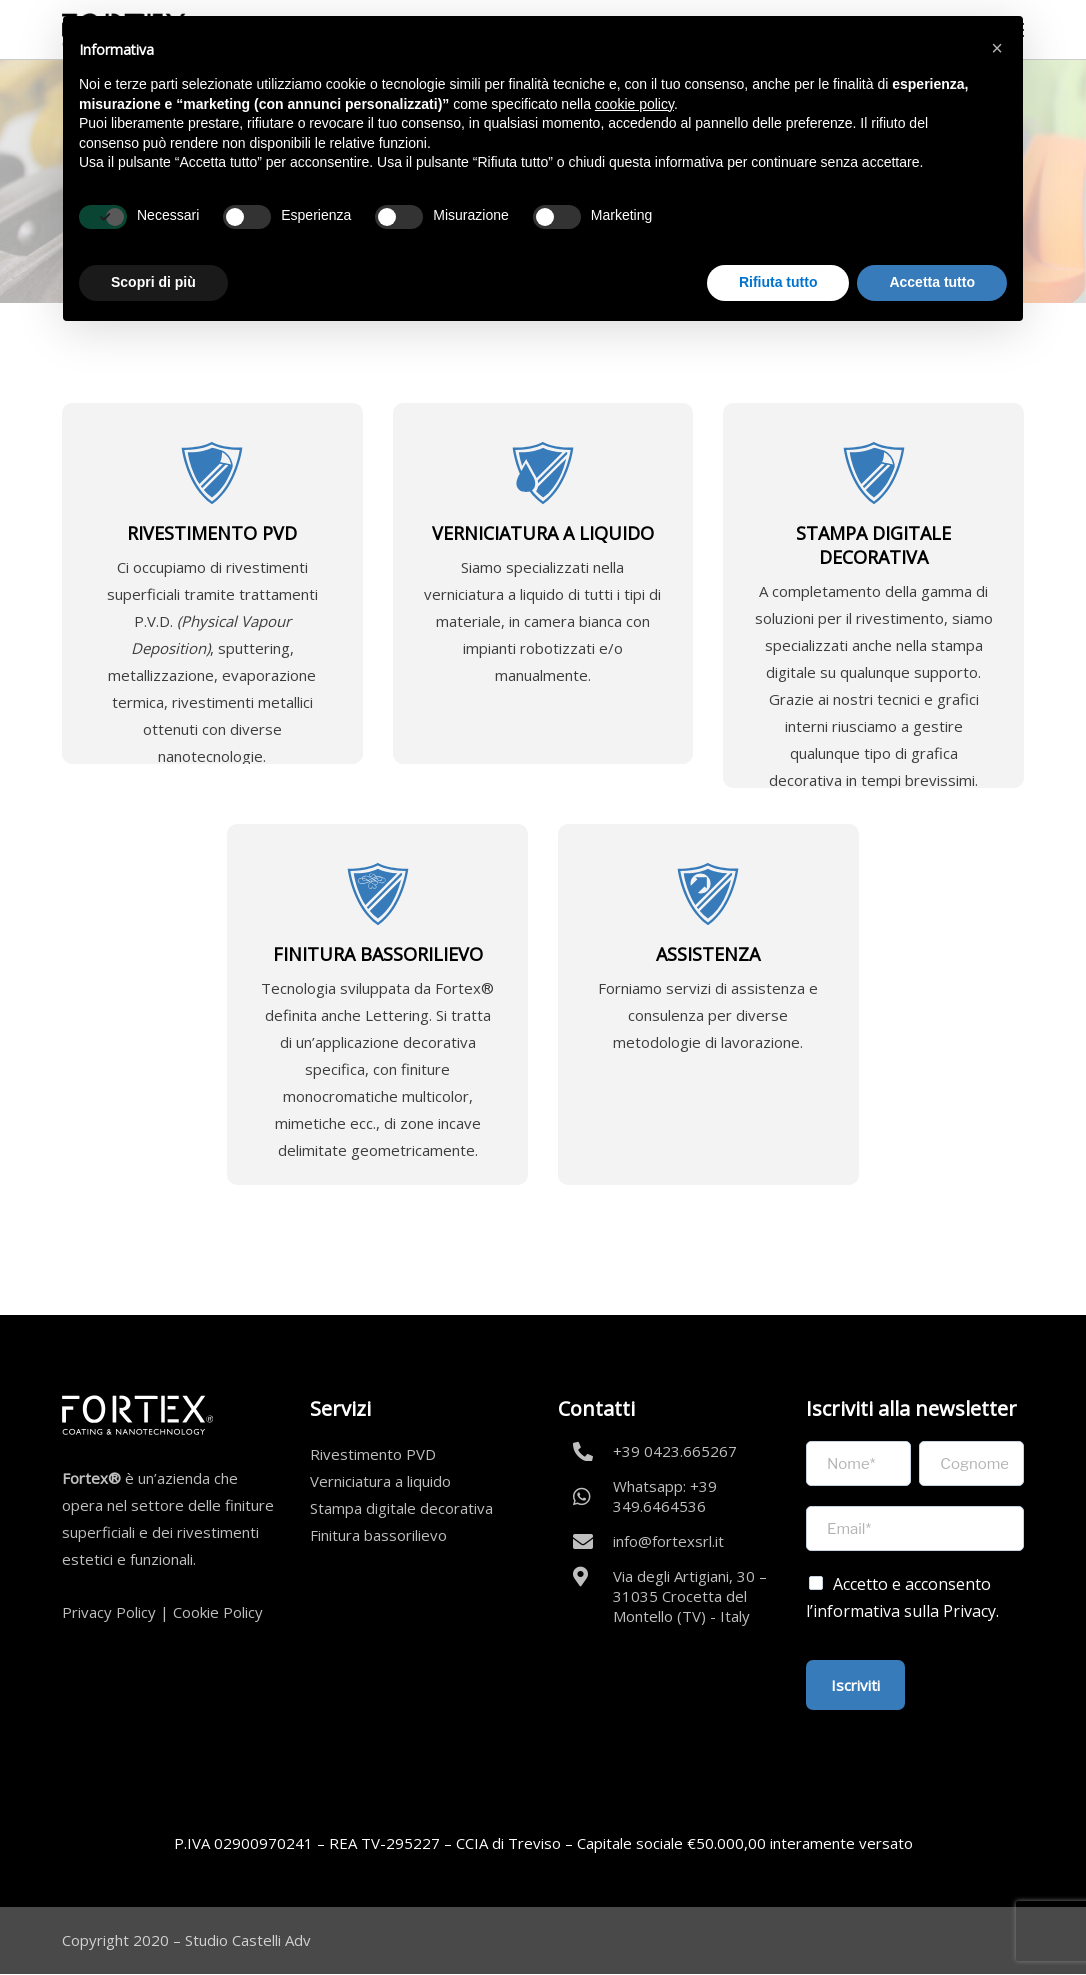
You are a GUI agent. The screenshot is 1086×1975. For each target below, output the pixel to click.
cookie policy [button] (634, 104)
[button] (997, 48)
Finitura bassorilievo (378, 1535)
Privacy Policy (109, 1612)
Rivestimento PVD (373, 1454)
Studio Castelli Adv (248, 1940)
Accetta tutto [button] (932, 282)
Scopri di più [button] (153, 282)
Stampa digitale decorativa (401, 1508)
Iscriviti (855, 1685)
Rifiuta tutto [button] (778, 282)
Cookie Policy (218, 1612)
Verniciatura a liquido (380, 1481)
